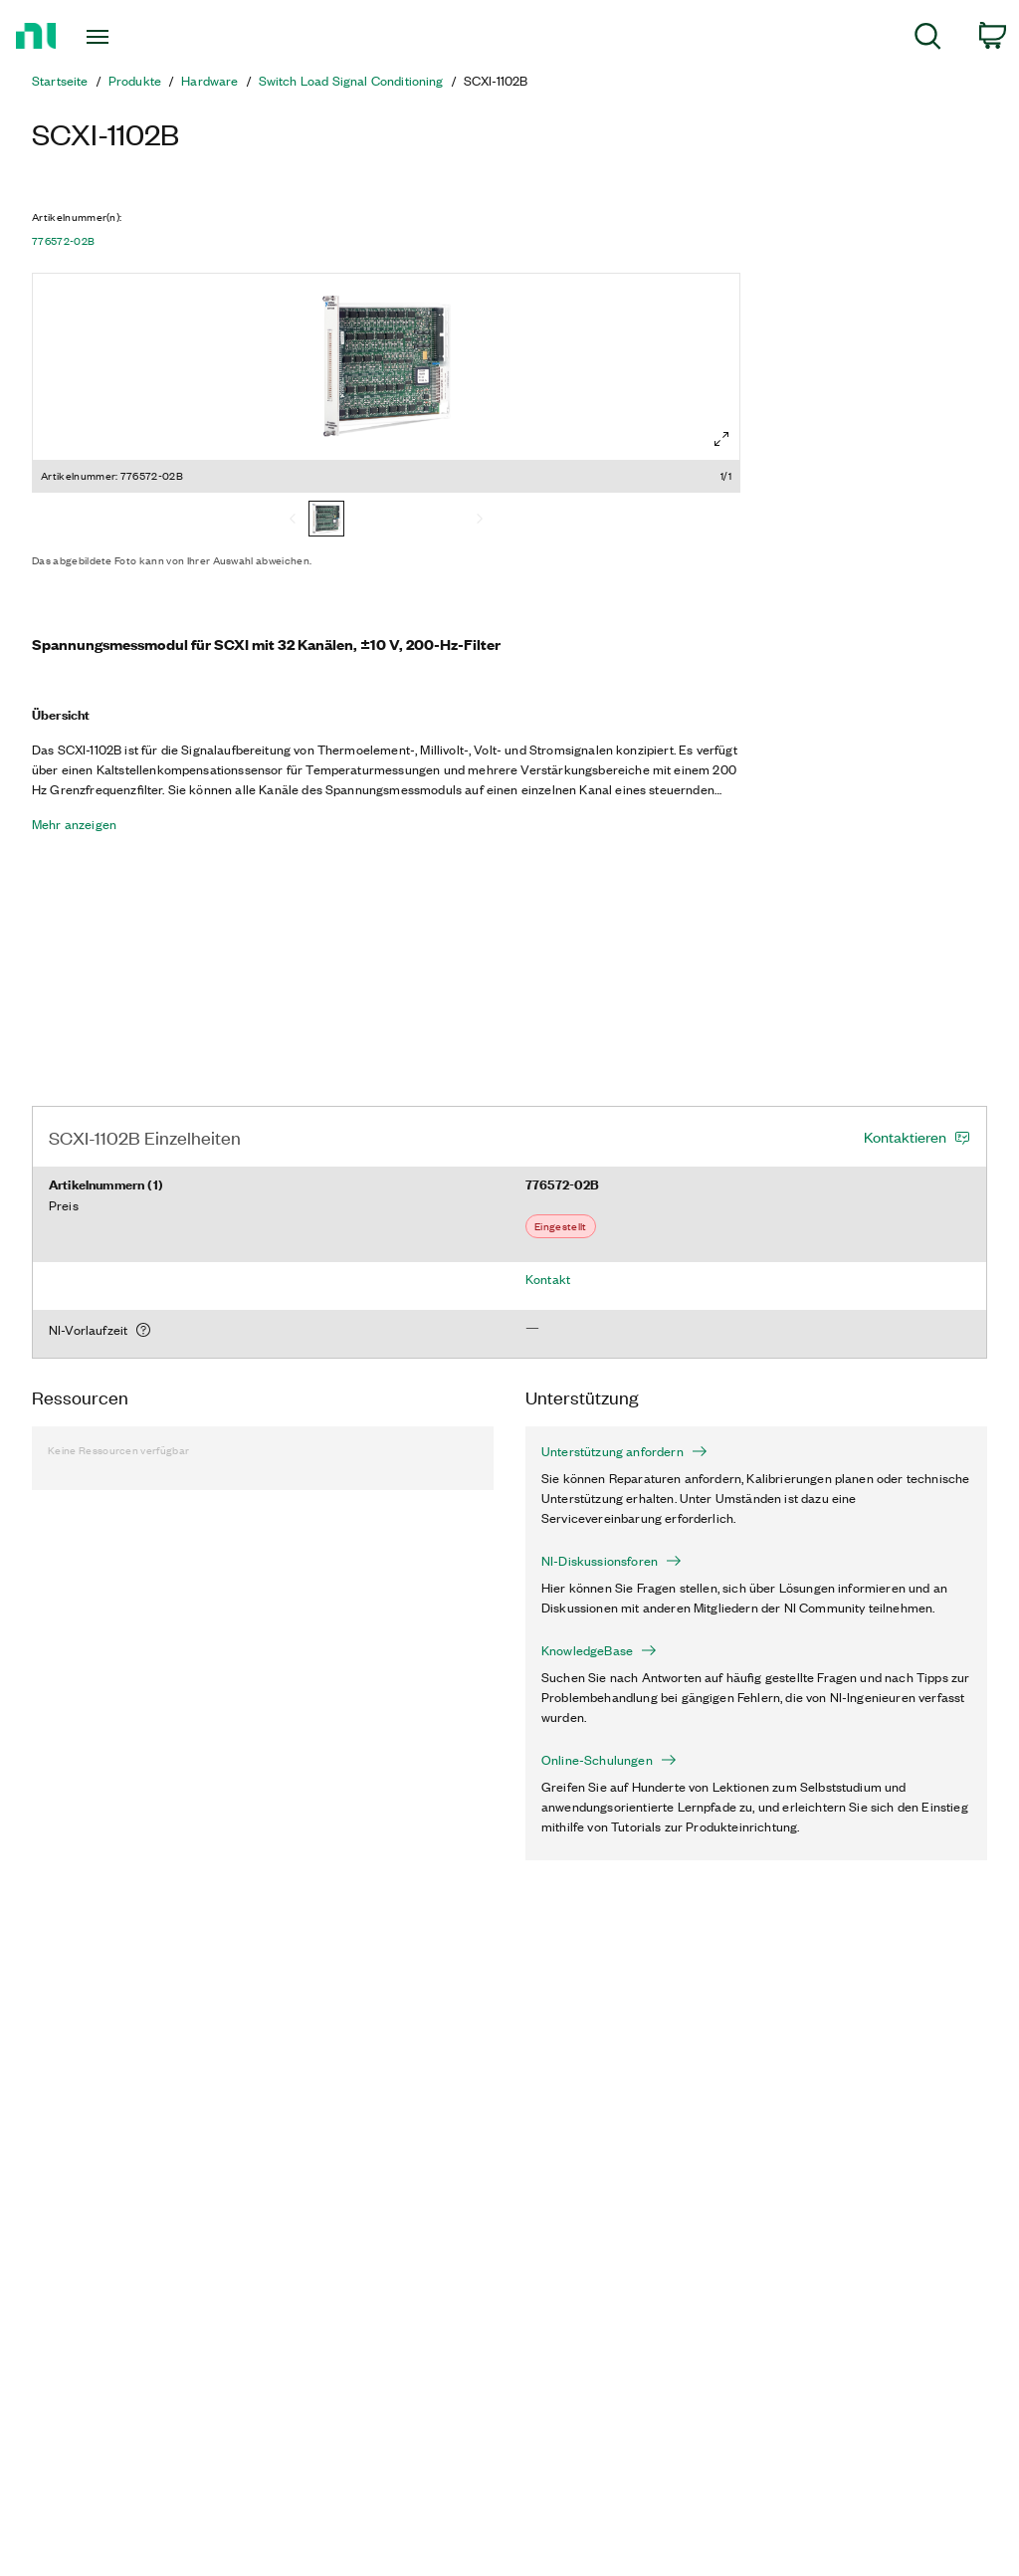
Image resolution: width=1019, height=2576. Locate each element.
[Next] (480, 521)
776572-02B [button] (63, 241)
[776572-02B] (326, 520)
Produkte (134, 81)
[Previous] (293, 521)
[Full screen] (721, 439)
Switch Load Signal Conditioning (351, 81)
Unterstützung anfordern (624, 1451)
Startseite (60, 81)
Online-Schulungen (609, 1760)
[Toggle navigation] (132, 37)
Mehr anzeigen (74, 824)
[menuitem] (928, 39)
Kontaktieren (905, 1137)
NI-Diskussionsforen (611, 1561)
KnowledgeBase (599, 1650)
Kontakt (547, 1278)
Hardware (209, 81)
